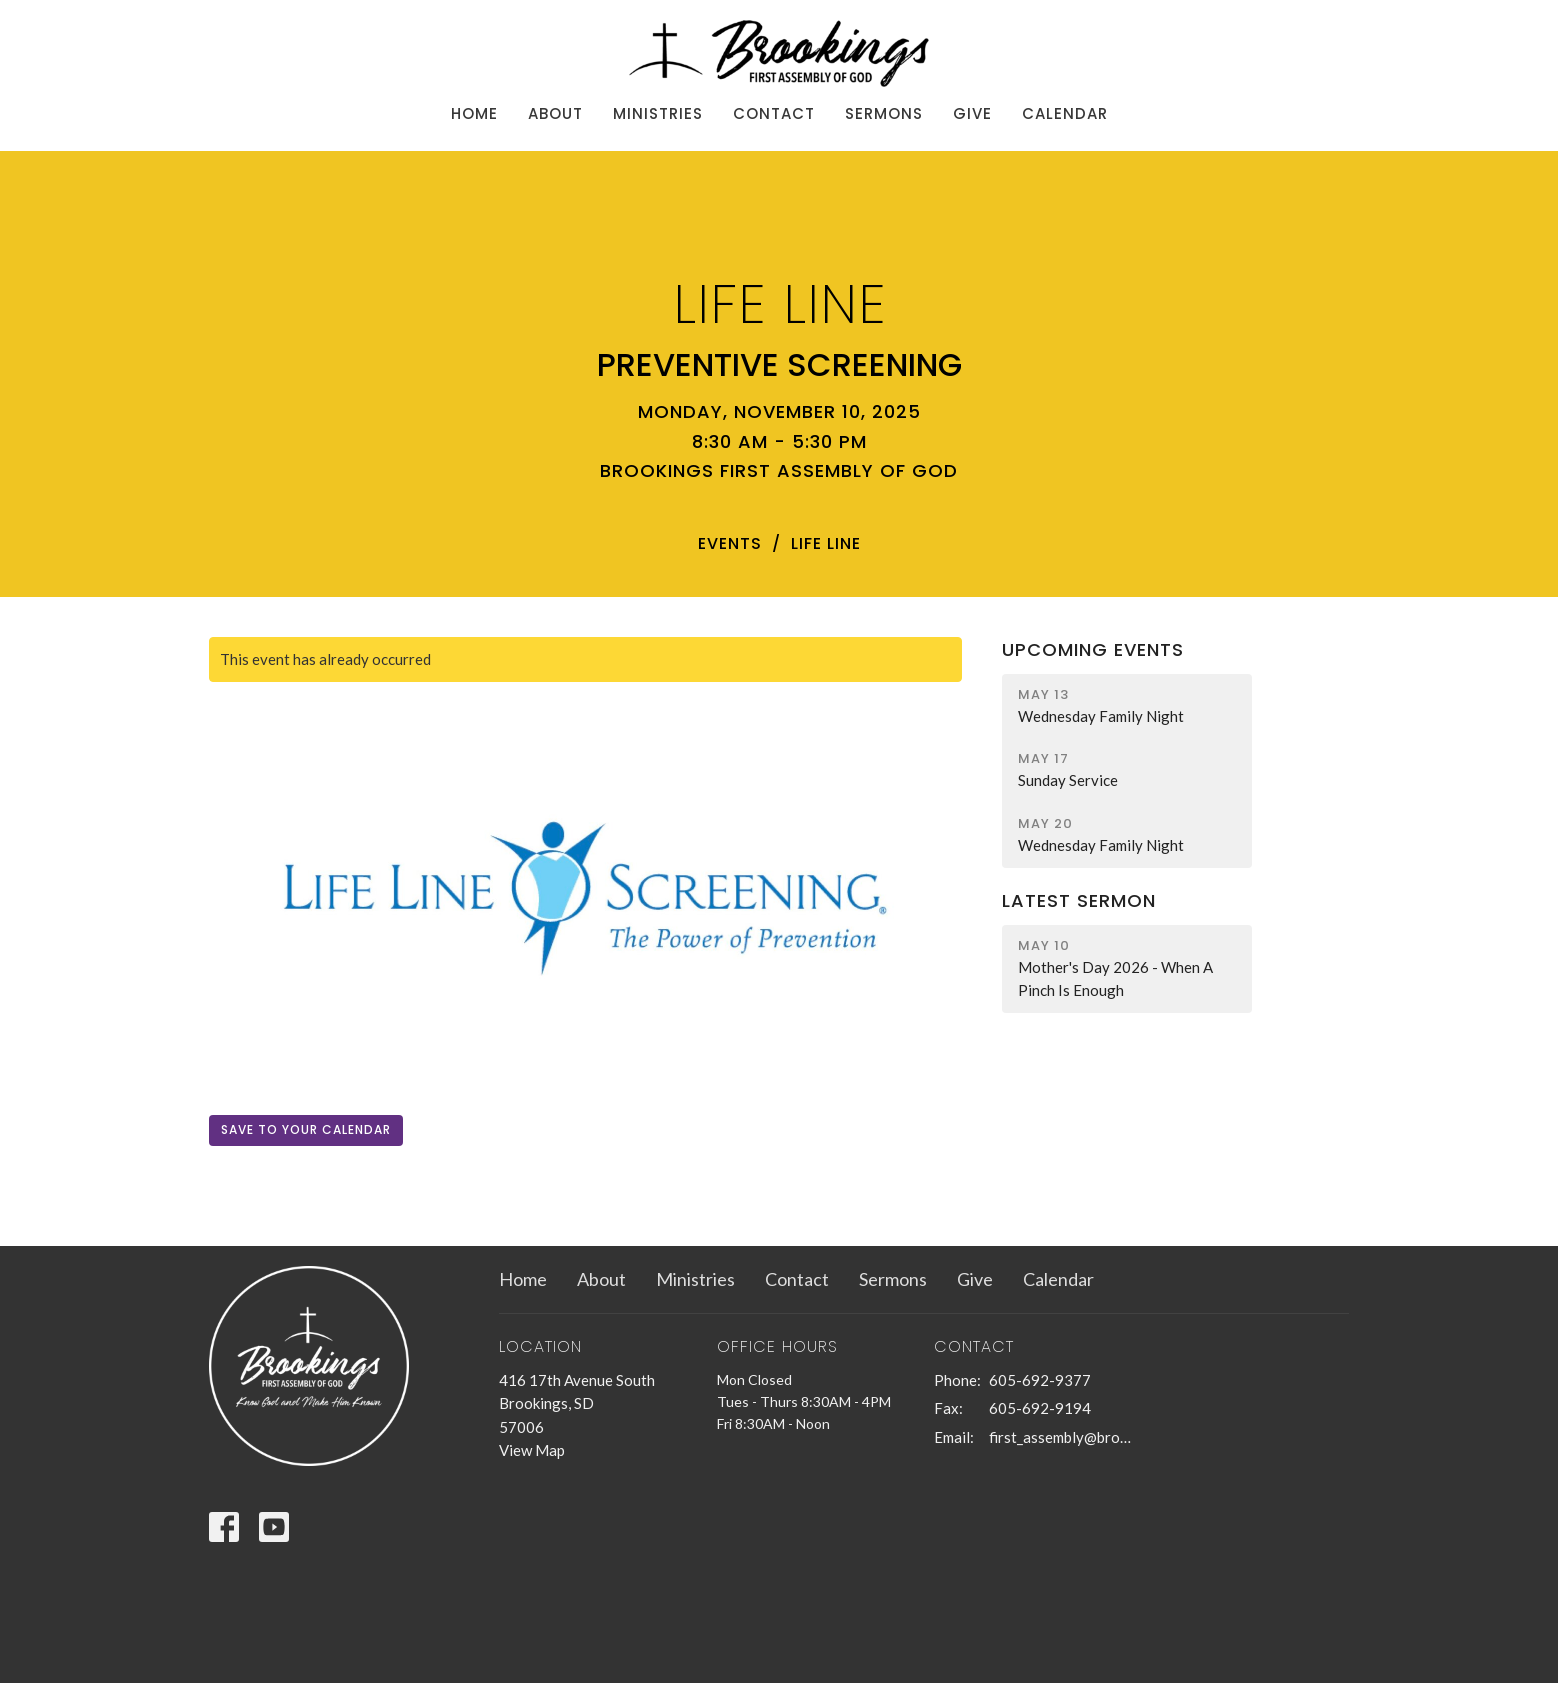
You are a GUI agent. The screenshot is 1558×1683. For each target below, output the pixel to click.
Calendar (1065, 113)
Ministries (658, 113)
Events (730, 543)
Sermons (884, 113)
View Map (532, 1450)
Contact (774, 113)
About (555, 113)
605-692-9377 (1040, 1380)
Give (972, 113)
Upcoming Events (1093, 649)
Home (474, 113)
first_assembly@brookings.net (1060, 1437)
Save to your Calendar (306, 1129)
